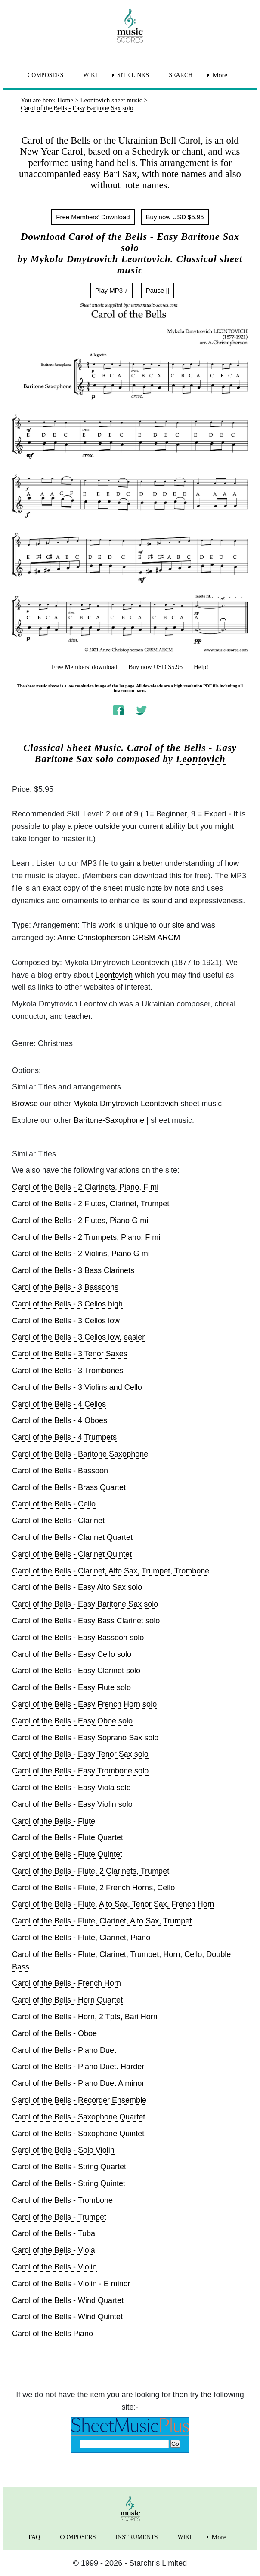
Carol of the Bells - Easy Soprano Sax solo (85, 1737)
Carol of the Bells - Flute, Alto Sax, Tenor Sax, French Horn (113, 1904)
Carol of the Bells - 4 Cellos (59, 1404)
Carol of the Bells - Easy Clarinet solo (76, 1670)
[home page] (130, 25)
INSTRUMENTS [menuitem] (136, 2537)
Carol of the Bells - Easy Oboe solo (72, 1721)
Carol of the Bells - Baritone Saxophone (80, 1454)
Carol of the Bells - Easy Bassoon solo (78, 1637)
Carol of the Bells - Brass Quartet (69, 1487)
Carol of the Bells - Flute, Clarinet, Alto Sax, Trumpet (102, 1921)
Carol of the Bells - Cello (54, 1504)
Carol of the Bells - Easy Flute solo (71, 1687)
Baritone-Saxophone (109, 1120)
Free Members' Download (93, 217)
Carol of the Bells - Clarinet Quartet (72, 1537)
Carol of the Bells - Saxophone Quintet (78, 2133)
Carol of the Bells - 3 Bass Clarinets (73, 1270)
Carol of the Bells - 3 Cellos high (67, 1304)
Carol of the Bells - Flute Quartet (67, 1837)
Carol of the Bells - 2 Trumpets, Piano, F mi (86, 1237)
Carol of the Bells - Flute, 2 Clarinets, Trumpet (90, 1871)
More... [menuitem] (222, 75)
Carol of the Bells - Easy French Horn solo (84, 1704)
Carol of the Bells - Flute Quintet (67, 1854)
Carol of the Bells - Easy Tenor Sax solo (80, 1754)
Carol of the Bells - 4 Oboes (59, 1420)
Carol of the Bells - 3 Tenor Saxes (69, 1353)
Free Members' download (85, 666)
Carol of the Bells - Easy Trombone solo (80, 1770)
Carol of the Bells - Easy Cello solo (71, 1654)
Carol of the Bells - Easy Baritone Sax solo (85, 1604)
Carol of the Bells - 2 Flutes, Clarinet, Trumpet (90, 1203)
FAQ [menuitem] (34, 2537)
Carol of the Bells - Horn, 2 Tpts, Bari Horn (85, 2016)
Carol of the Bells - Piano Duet (64, 2050)
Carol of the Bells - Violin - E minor (71, 2283)
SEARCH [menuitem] (180, 75)
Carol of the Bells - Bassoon (60, 1470)
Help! (201, 666)
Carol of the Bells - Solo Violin (63, 2150)
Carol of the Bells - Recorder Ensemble (79, 2100)
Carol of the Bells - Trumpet (59, 2217)
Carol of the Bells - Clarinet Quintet (72, 1554)
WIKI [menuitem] (90, 75)
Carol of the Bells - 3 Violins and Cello (77, 1387)
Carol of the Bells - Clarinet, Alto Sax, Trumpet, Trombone (110, 1571)
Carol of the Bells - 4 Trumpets (64, 1437)
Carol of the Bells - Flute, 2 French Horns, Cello (93, 1887)
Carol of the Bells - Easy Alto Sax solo (77, 1587)
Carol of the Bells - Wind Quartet (68, 2300)
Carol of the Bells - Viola (53, 2250)
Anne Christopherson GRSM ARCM (118, 937)
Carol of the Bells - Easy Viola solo (71, 1787)
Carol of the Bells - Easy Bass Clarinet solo (86, 1620)
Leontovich (201, 759)
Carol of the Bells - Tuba (53, 2233)
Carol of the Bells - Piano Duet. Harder (78, 2066)
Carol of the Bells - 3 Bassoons (65, 1287)
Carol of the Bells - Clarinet (58, 1520)
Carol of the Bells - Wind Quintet (67, 2316)
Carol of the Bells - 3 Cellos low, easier (78, 1337)
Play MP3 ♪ (111, 290)
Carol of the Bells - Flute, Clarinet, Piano (81, 1937)
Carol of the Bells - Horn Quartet (67, 2000)
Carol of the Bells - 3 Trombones (67, 1370)
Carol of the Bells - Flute (53, 1821)
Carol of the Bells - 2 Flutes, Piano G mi (80, 1220)
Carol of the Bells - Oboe (54, 2033)
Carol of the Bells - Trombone (62, 2200)
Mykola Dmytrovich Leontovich (125, 1103)
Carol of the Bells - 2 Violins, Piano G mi (81, 1253)
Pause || (158, 290)
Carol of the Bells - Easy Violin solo (72, 1804)
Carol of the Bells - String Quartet (69, 2166)
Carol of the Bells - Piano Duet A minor (78, 2083)
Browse (25, 1103)
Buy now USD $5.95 (175, 217)
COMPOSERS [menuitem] (45, 75)
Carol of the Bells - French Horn (66, 1983)
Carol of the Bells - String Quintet (68, 2183)
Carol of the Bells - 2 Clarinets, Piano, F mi (85, 1187)
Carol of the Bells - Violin (54, 2267)
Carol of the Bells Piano (52, 2333)
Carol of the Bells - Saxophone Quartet (78, 2117)
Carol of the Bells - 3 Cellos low (66, 1320)
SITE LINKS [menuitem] (133, 75)
